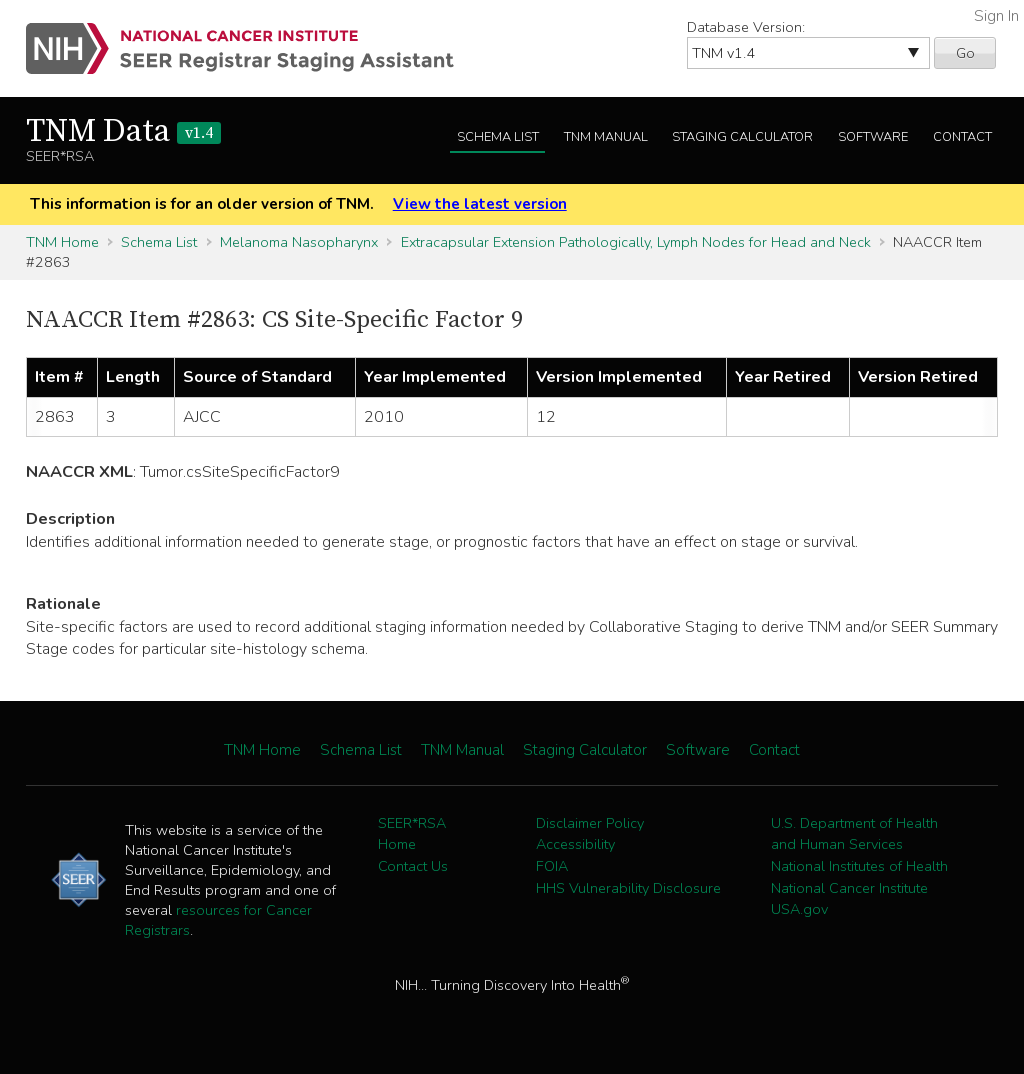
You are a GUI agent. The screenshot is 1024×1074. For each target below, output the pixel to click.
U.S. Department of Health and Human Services (854, 834)
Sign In (996, 16)
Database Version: (746, 27)
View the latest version (480, 204)
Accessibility (575, 844)
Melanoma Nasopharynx (299, 242)
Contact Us (413, 866)
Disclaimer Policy (590, 823)
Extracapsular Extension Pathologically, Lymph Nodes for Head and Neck (636, 242)
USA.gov (799, 909)
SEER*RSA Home (412, 834)
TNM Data (123, 132)
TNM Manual (606, 137)
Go (965, 53)
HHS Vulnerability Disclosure (628, 888)
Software (873, 137)
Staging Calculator (742, 137)
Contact (962, 137)
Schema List (498, 137)
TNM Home (62, 242)
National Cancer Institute (849, 888)
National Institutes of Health (859, 866)
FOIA (552, 866)
